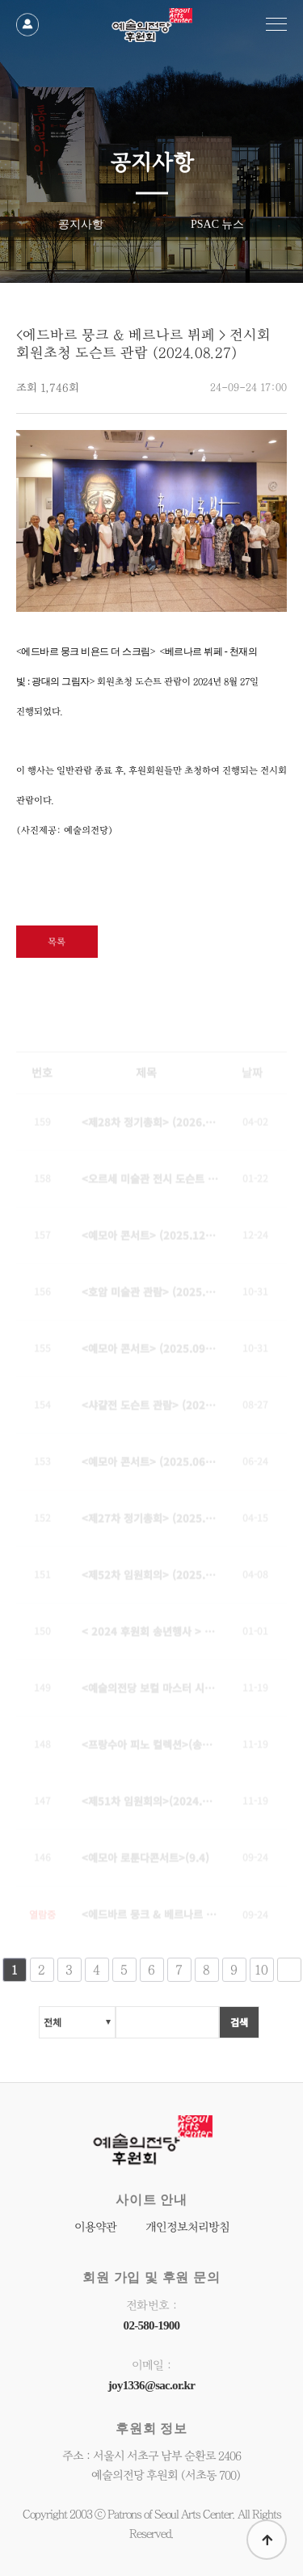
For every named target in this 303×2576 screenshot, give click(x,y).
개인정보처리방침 (187, 2227)
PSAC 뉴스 (218, 223)
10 (261, 1972)
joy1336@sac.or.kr (151, 2385)
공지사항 (80, 223)
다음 (289, 1972)
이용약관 (95, 2227)
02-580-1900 (152, 2325)
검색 (239, 2024)
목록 (56, 942)
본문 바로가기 (0, 0)
